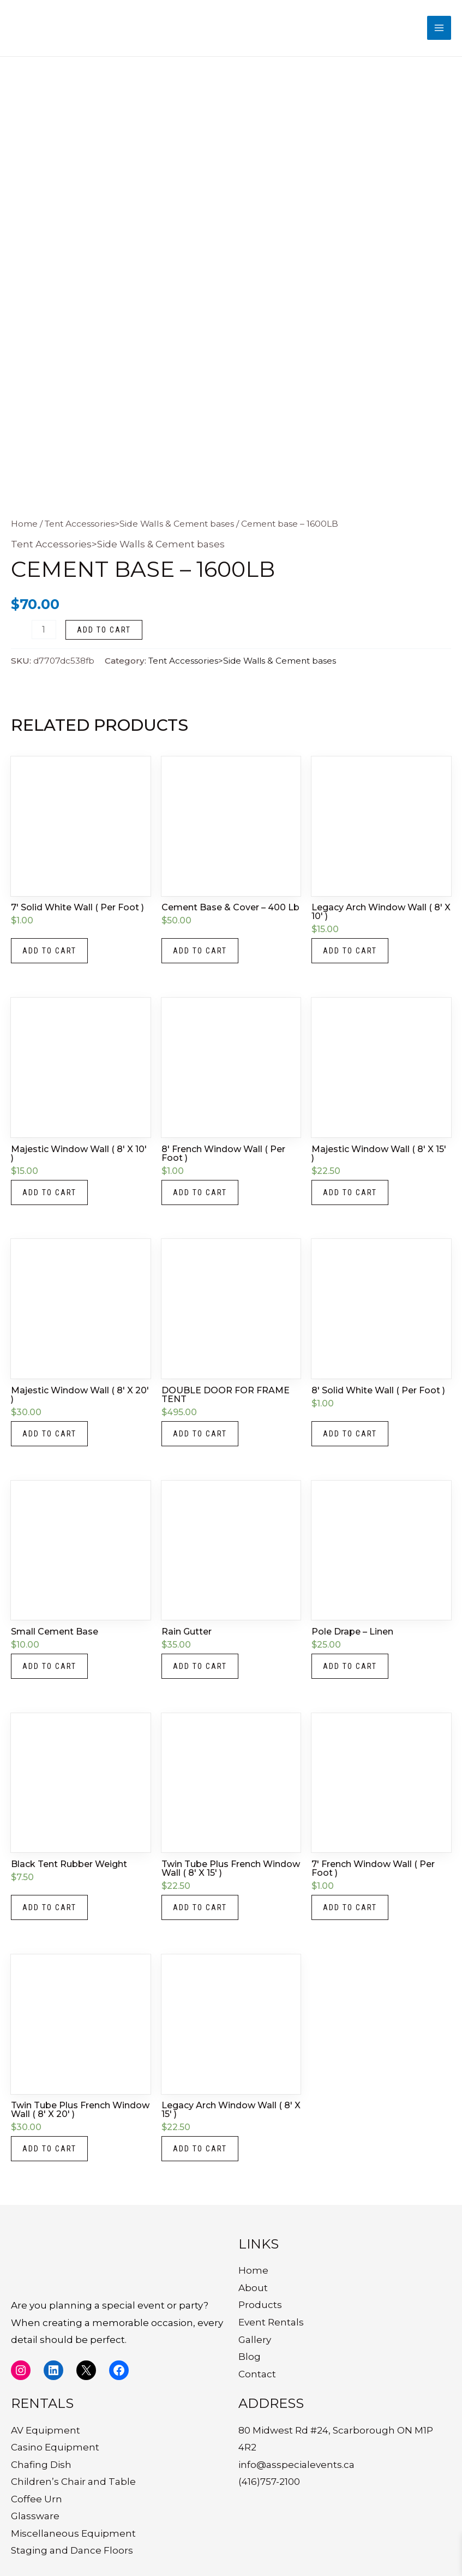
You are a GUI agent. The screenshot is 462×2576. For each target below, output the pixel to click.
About (253, 2287)
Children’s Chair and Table (73, 2481)
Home (24, 523)
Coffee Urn (36, 2499)
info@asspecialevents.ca (296, 2464)
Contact (257, 2374)
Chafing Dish (41, 2464)
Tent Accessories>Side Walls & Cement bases (139, 523)
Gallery (254, 2339)
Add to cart (104, 629)
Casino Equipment (55, 2447)
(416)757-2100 (269, 2481)
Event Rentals (271, 2322)
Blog (249, 2356)
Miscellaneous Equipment (73, 2533)
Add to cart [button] (49, 950)
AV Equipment (45, 2430)
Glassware (35, 2516)
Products (260, 2304)
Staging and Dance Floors (72, 2550)
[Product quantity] (44, 629)
